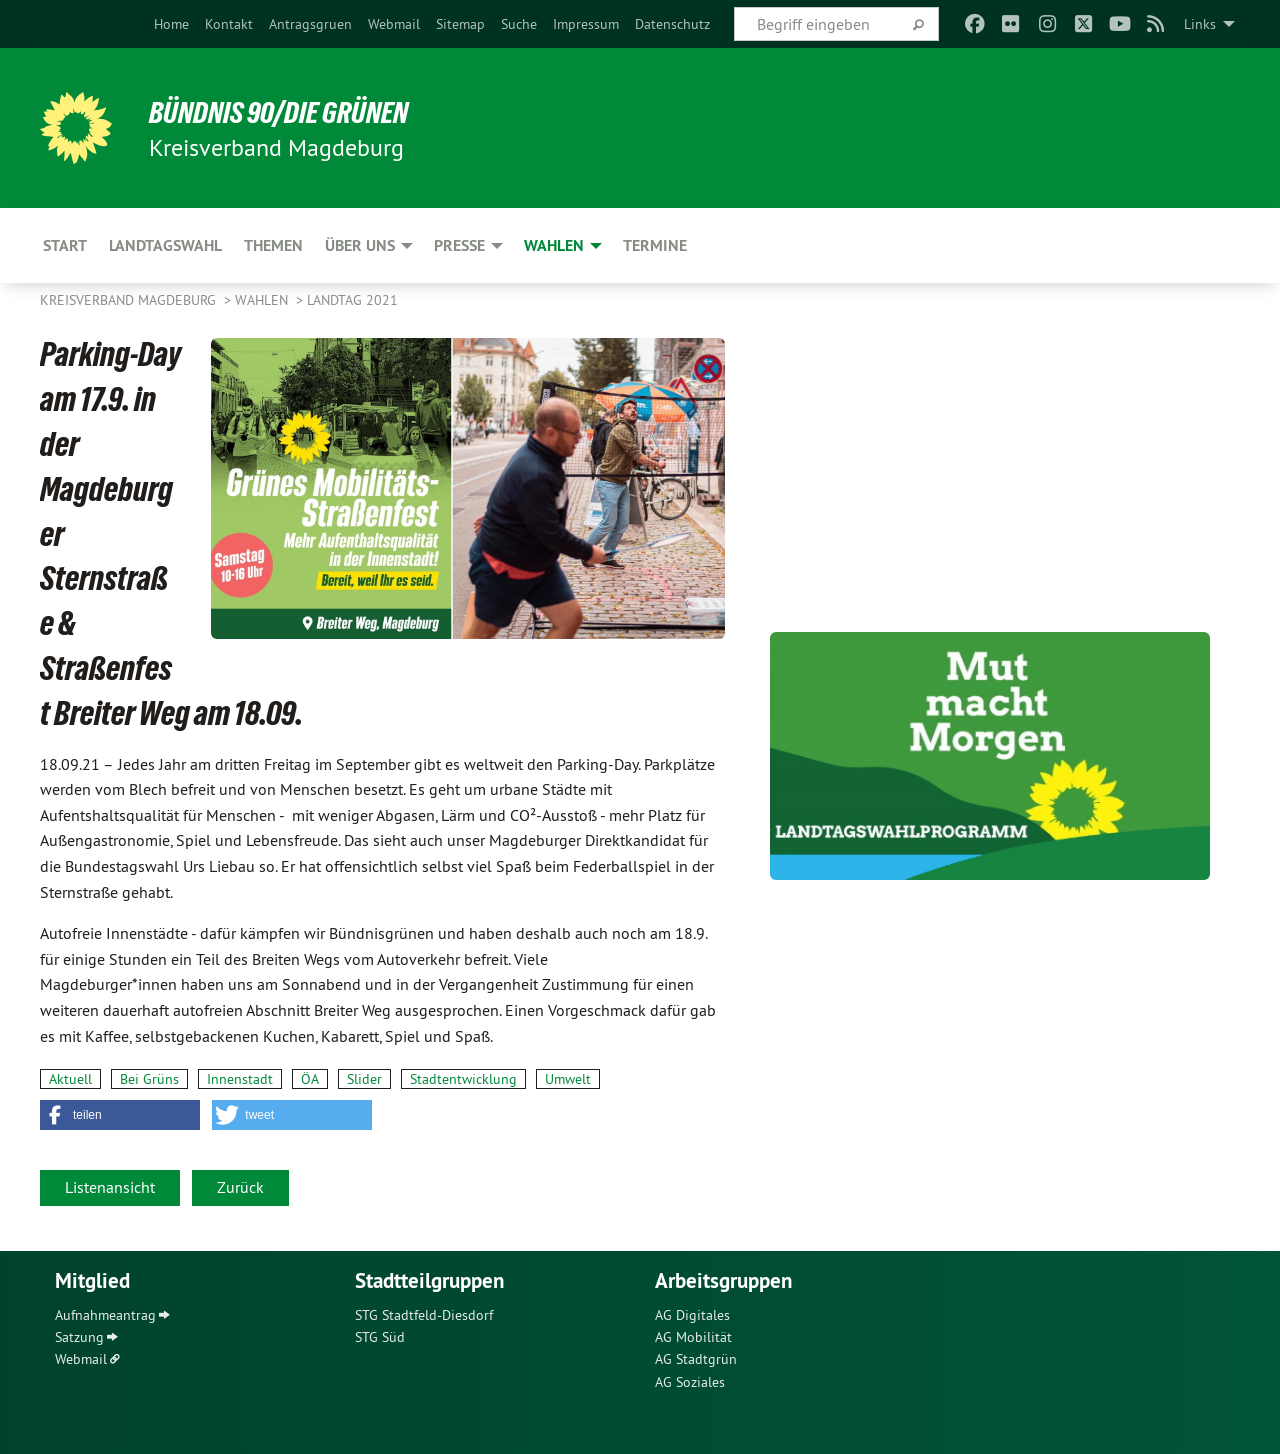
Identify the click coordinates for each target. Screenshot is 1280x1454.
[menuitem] (171, 24)
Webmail (394, 24)
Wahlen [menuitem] (554, 245)
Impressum (586, 24)
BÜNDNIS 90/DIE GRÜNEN (286, 112)
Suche (519, 24)
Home (171, 24)
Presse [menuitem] (459, 245)
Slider (364, 1079)
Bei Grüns (149, 1079)
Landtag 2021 (352, 300)
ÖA (310, 1079)
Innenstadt (240, 1079)
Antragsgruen (310, 24)
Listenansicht (110, 1187)
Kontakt (229, 24)
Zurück (240, 1187)
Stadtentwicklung (463, 1079)
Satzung (79, 1337)
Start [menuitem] (65, 245)
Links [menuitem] (1200, 24)
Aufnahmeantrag (105, 1315)
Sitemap (460, 24)
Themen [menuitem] (273, 245)
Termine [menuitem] (655, 245)
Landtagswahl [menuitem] (165, 245)
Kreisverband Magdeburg (130, 300)
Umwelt (568, 1079)
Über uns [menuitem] (360, 245)
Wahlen (263, 300)
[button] (120, 1115)
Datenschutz (672, 24)
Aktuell (70, 1079)
